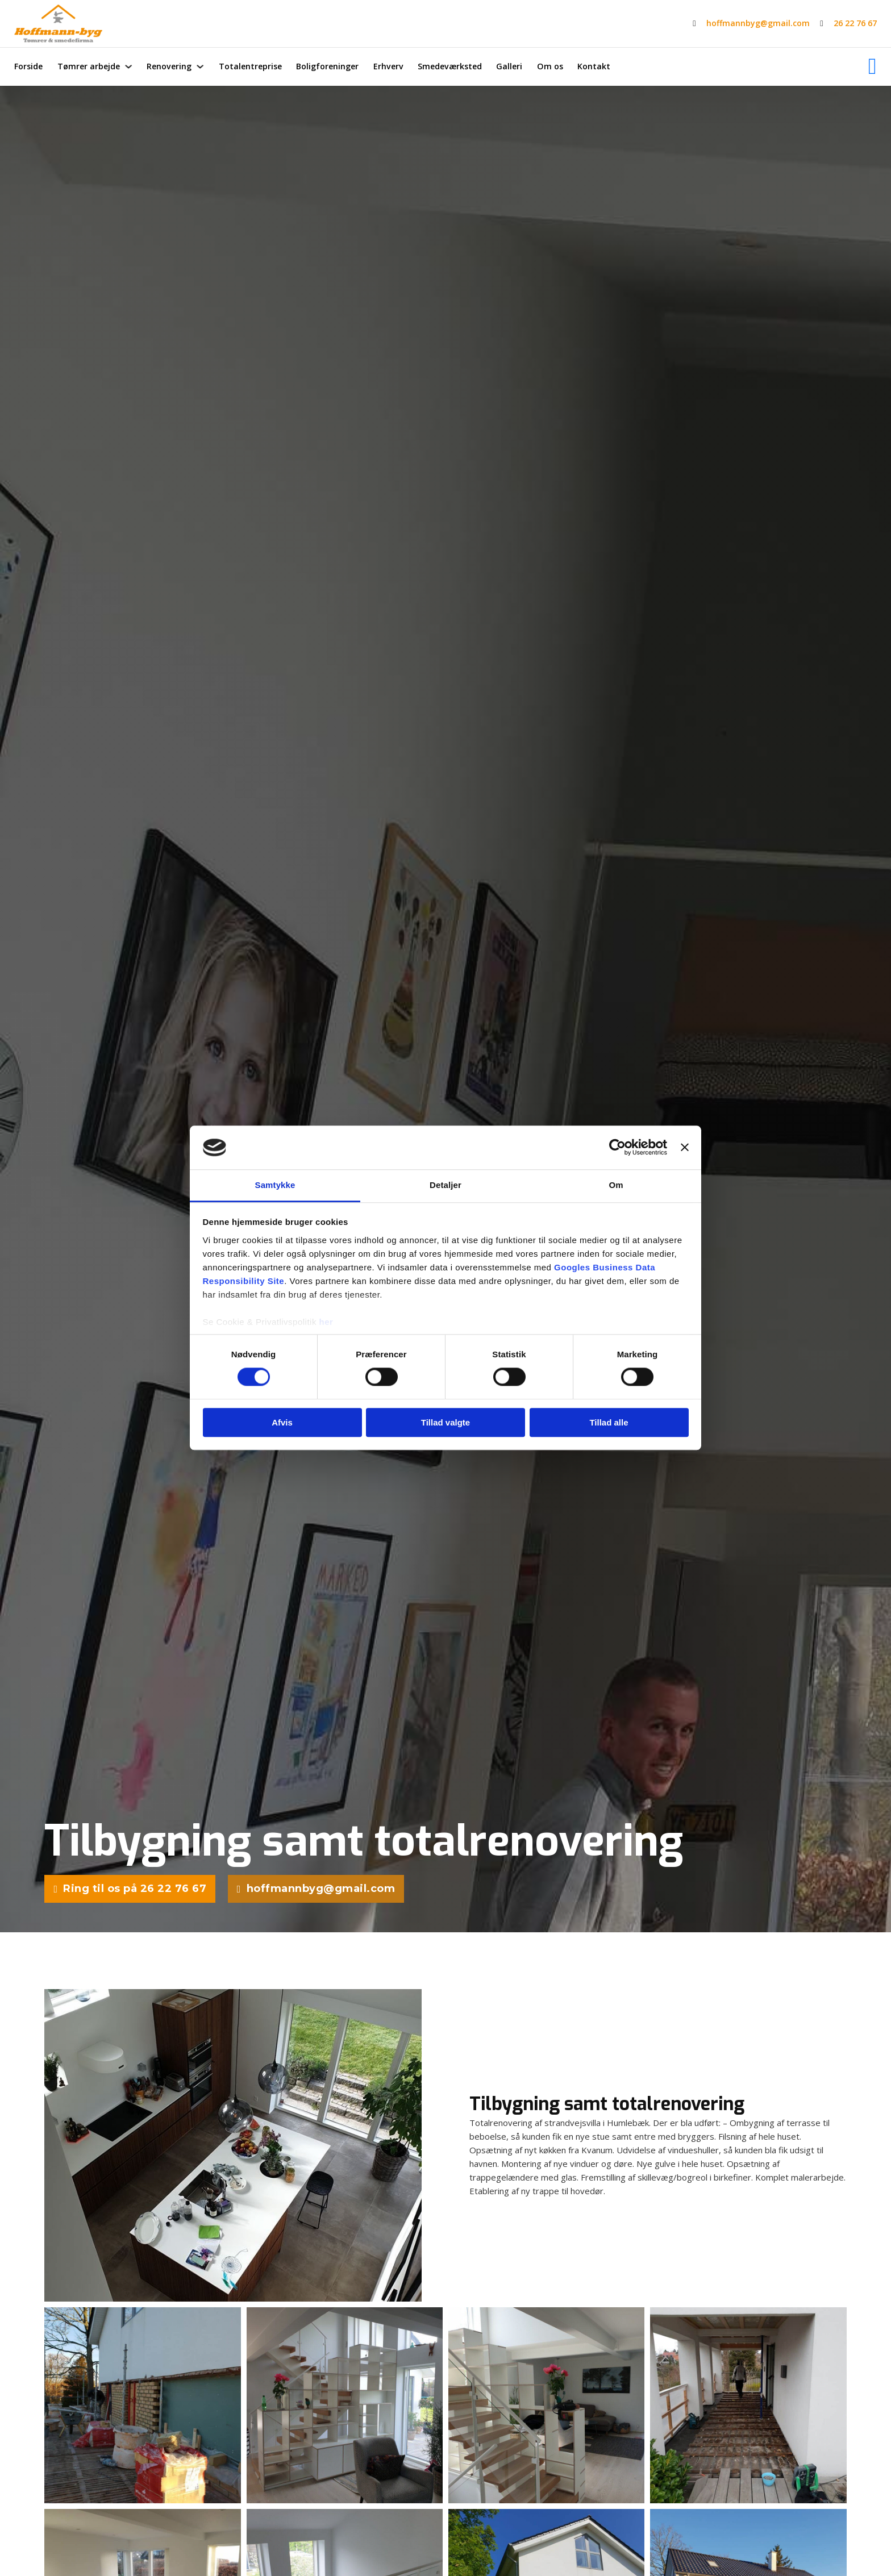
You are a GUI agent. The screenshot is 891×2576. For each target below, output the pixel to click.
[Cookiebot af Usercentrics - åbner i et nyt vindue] (617, 1147)
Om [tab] (616, 1185)
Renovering (169, 66)
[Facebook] (872, 66)
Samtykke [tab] (275, 1185)
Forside (28, 66)
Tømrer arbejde (88, 66)
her (326, 1322)
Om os (550, 66)
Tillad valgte (445, 1422)
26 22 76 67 (855, 23)
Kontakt (593, 66)
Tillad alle (608, 1422)
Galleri (509, 66)
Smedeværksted (450, 66)
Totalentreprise (250, 66)
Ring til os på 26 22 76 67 (129, 1889)
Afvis (282, 1422)
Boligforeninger (327, 66)
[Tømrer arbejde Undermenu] (128, 66)
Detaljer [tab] (445, 1185)
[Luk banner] (685, 1148)
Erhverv (388, 66)
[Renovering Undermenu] (200, 66)
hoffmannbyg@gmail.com (758, 23)
